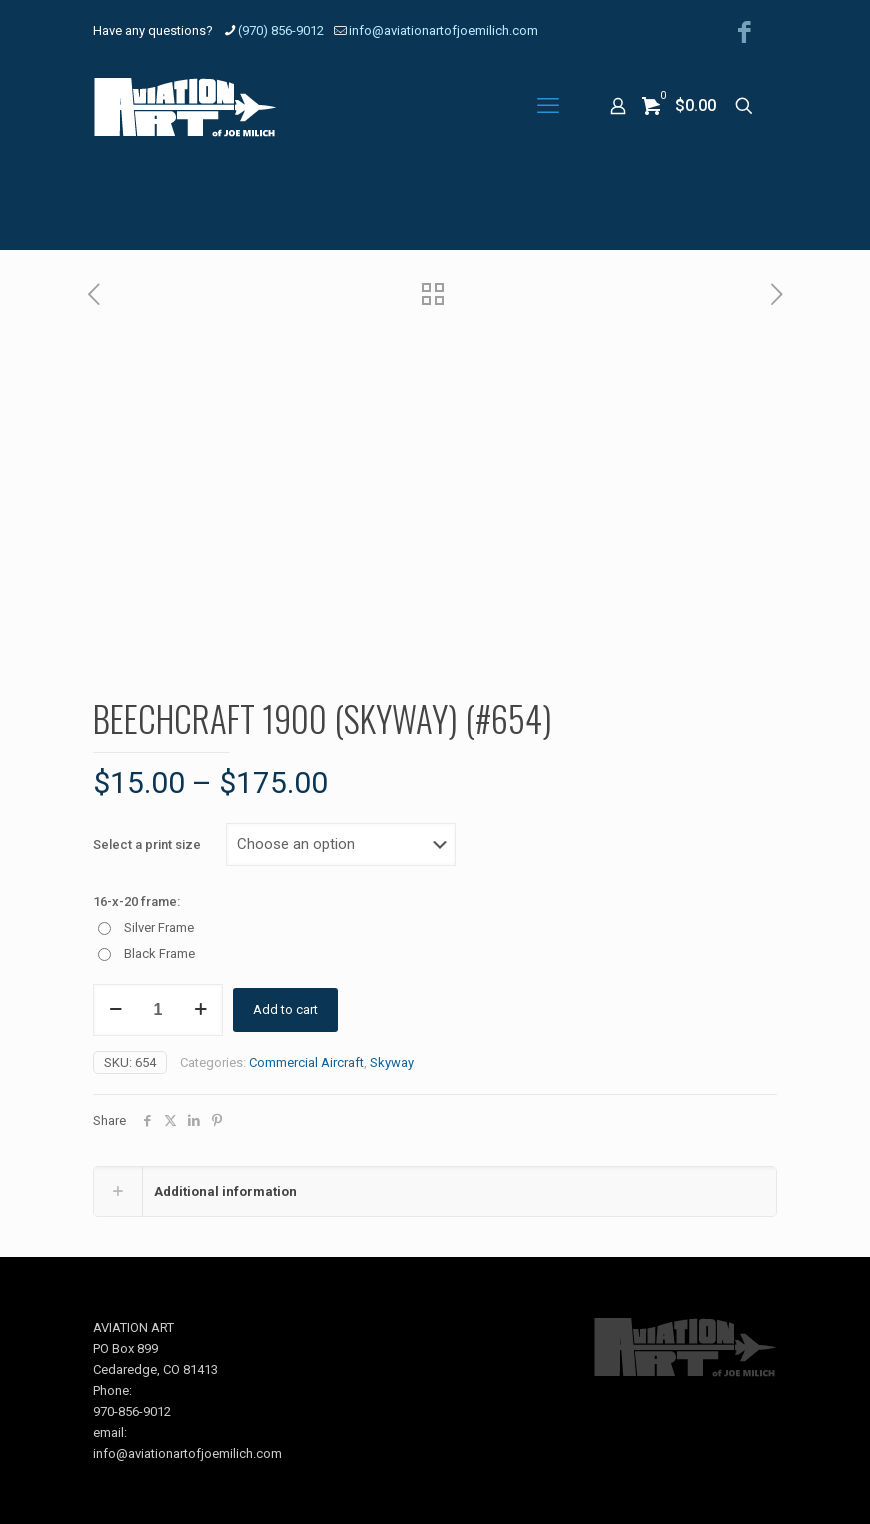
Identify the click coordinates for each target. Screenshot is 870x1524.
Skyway (392, 1062)
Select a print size (147, 844)
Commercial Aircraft (306, 1062)
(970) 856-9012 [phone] (281, 30)
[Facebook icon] (744, 32)
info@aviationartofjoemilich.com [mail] (443, 30)
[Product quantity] (158, 1010)
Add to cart (285, 1009)
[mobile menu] (548, 106)
